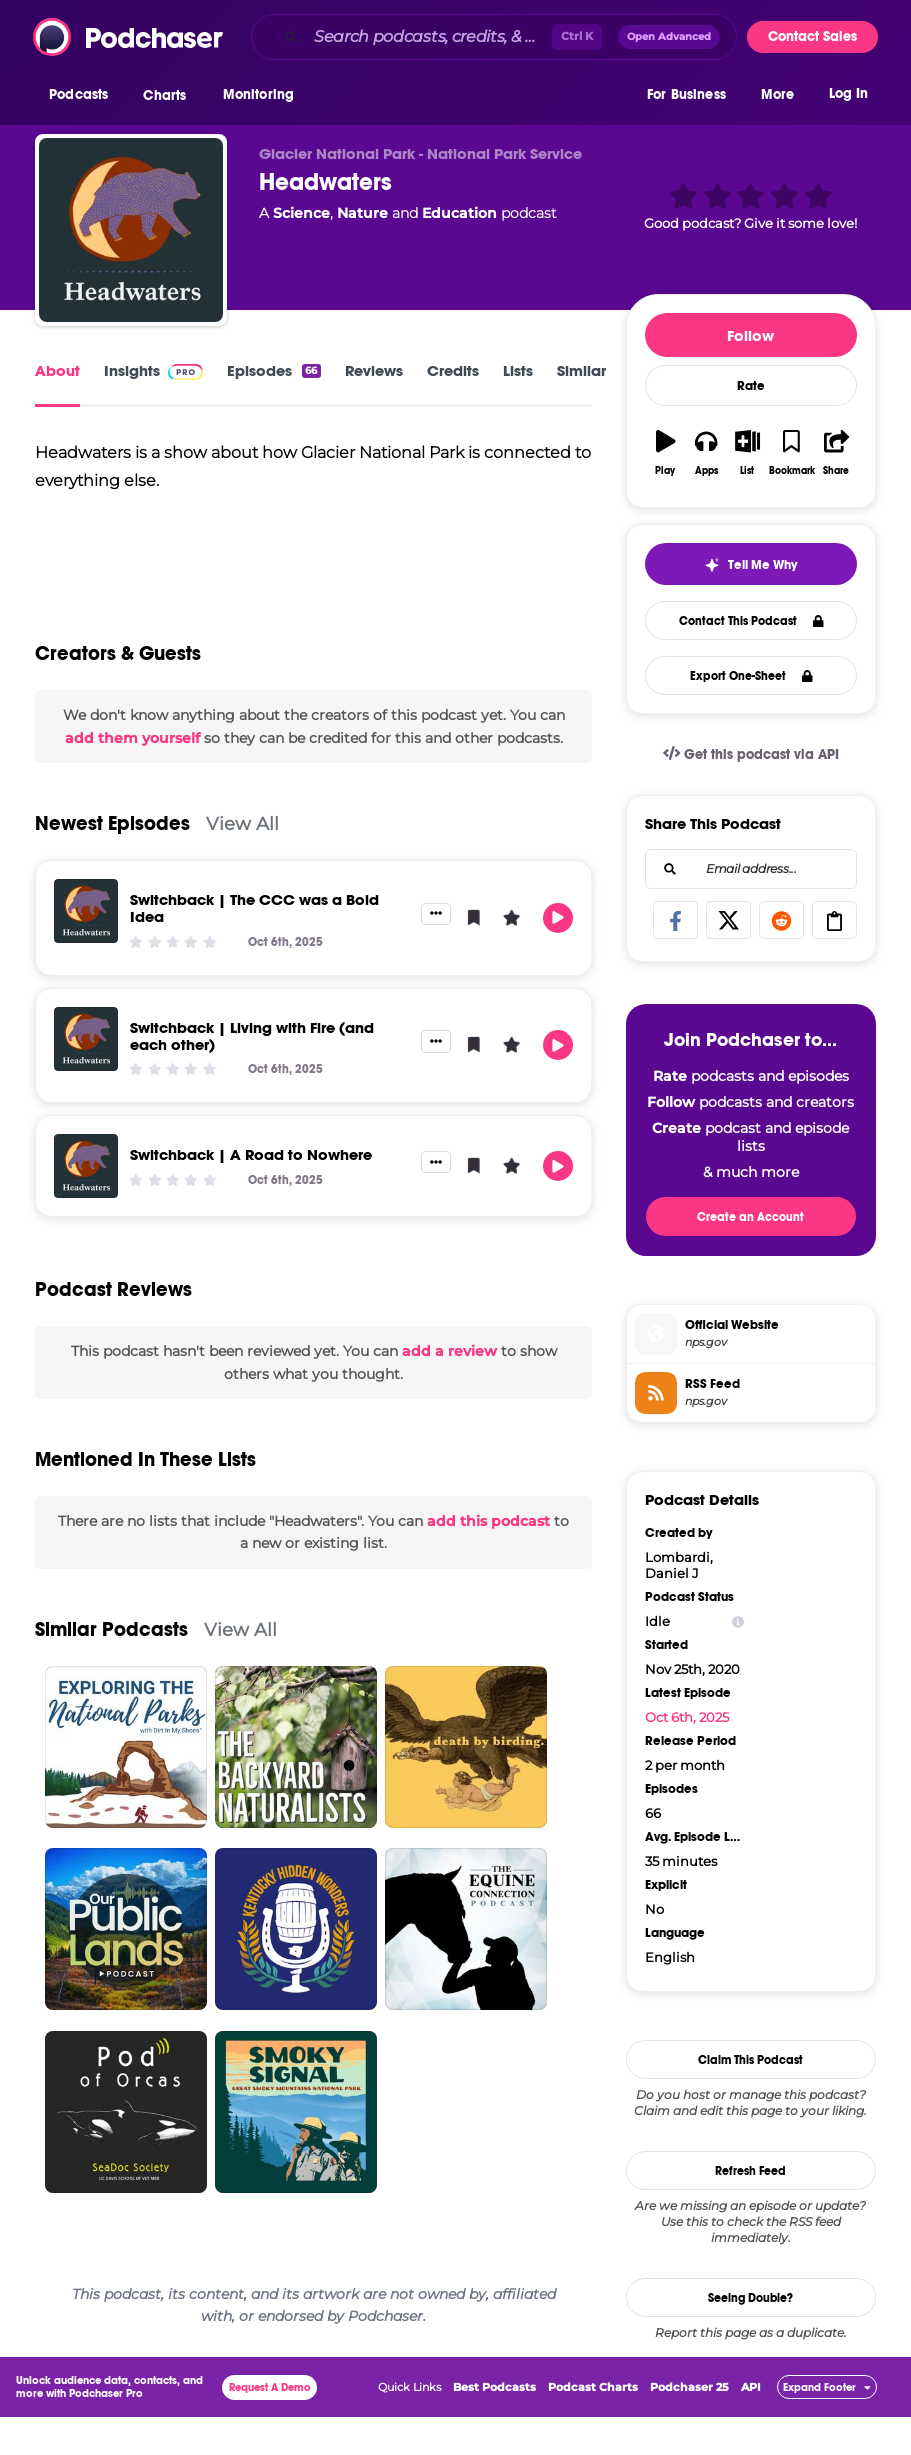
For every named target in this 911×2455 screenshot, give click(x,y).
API (751, 2425)
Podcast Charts (593, 2425)
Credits (453, 370)
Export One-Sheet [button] (751, 676)
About (57, 370)
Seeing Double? (750, 2298)
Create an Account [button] (750, 1217)
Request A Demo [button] (270, 2425)
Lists (518, 370)
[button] (83, 99)
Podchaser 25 (689, 2425)
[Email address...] (751, 869)
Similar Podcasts (111, 1682)
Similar (581, 370)
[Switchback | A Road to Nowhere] (86, 1219)
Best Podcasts (494, 2425)
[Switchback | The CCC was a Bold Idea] (86, 964)
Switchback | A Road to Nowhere (251, 1207)
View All (242, 876)
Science (301, 213)
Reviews (374, 370)
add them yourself (132, 791)
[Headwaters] (131, 230)
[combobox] (494, 37)
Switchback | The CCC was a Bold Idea (254, 961)
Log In (848, 97)
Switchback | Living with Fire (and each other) (252, 1089)
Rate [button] (751, 386)
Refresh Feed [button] (750, 2171)
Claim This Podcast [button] (750, 2060)
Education (459, 213)
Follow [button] (750, 335)
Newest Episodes (112, 876)
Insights (153, 370)
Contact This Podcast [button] (751, 621)
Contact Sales (812, 36)
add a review (449, 1404)
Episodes (273, 370)
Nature (362, 213)
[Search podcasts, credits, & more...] (429, 37)
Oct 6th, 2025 (687, 1717)
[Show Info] (738, 1621)
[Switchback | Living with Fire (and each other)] (86, 1092)
